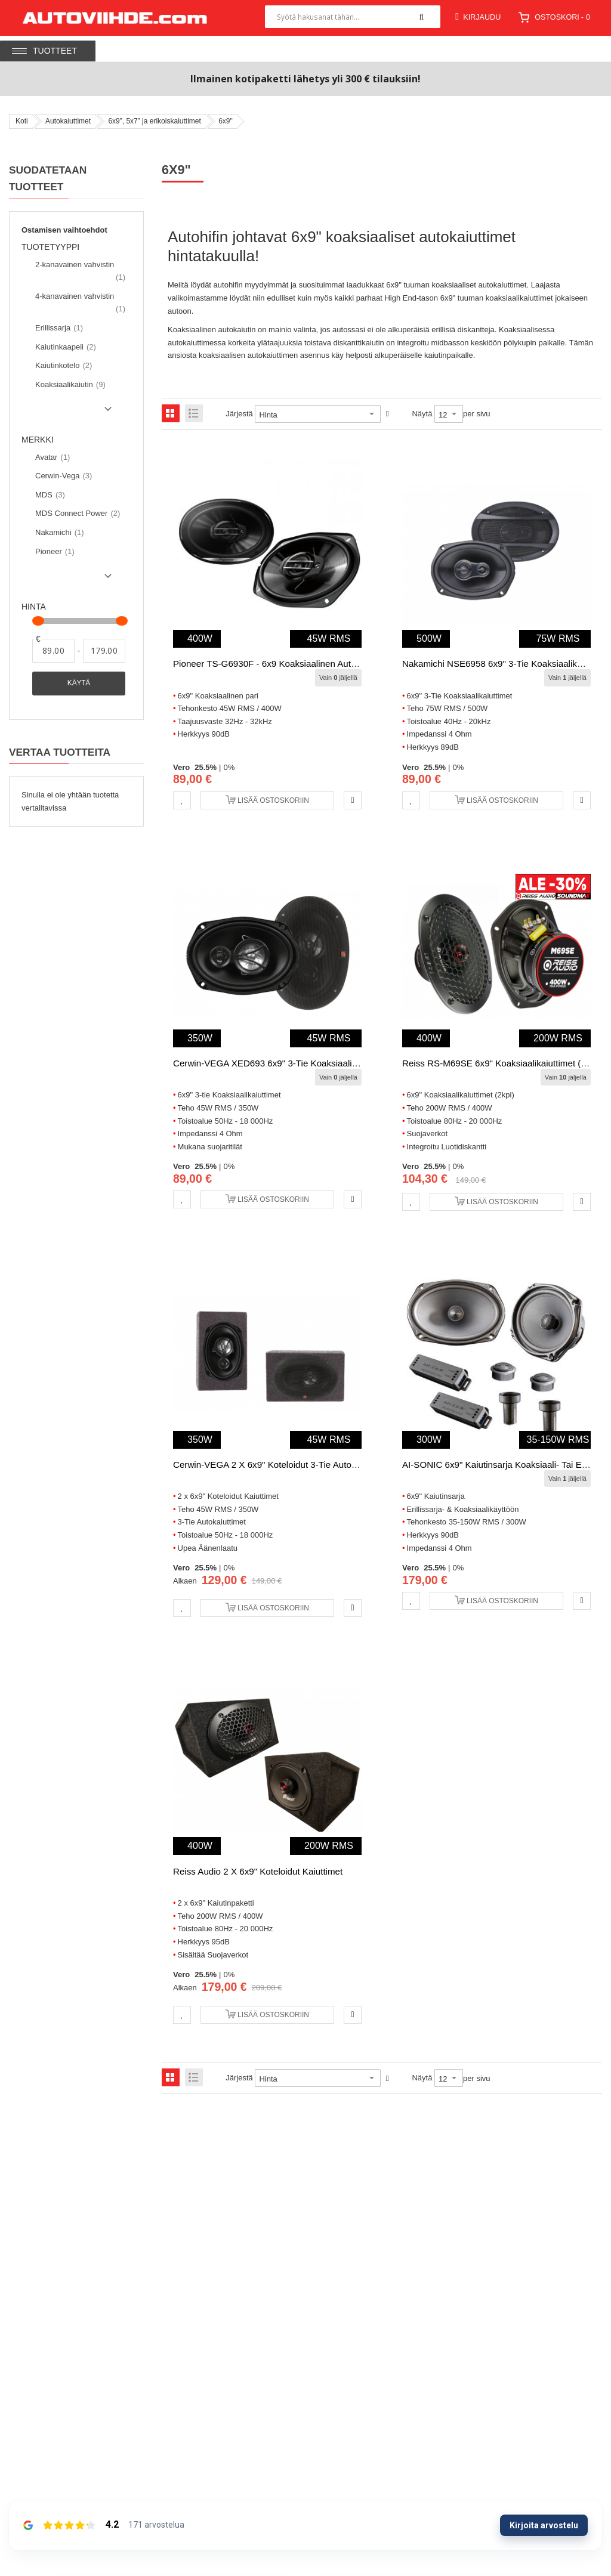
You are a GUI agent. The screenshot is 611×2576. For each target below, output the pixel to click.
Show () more (69, 413)
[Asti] (104, 651)
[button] (182, 800)
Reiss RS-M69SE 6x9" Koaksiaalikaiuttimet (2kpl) (501, 1063)
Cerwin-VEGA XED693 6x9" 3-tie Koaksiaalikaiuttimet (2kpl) (294, 1063)
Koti (22, 121)
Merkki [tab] (37, 439)
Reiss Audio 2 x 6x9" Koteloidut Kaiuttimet (257, 1871)
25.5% (206, 767)
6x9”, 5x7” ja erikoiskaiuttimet (154, 121)
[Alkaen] (53, 651)
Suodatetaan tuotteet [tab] (48, 178)
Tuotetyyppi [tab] (55, 247)
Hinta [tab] (33, 606)
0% (228, 767)
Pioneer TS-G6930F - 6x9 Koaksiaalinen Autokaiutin (277, 663)
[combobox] (352, 16)
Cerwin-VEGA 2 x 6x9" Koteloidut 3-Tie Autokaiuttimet (281, 1464)
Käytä (78, 683)
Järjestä (239, 413)
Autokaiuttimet (68, 121)
